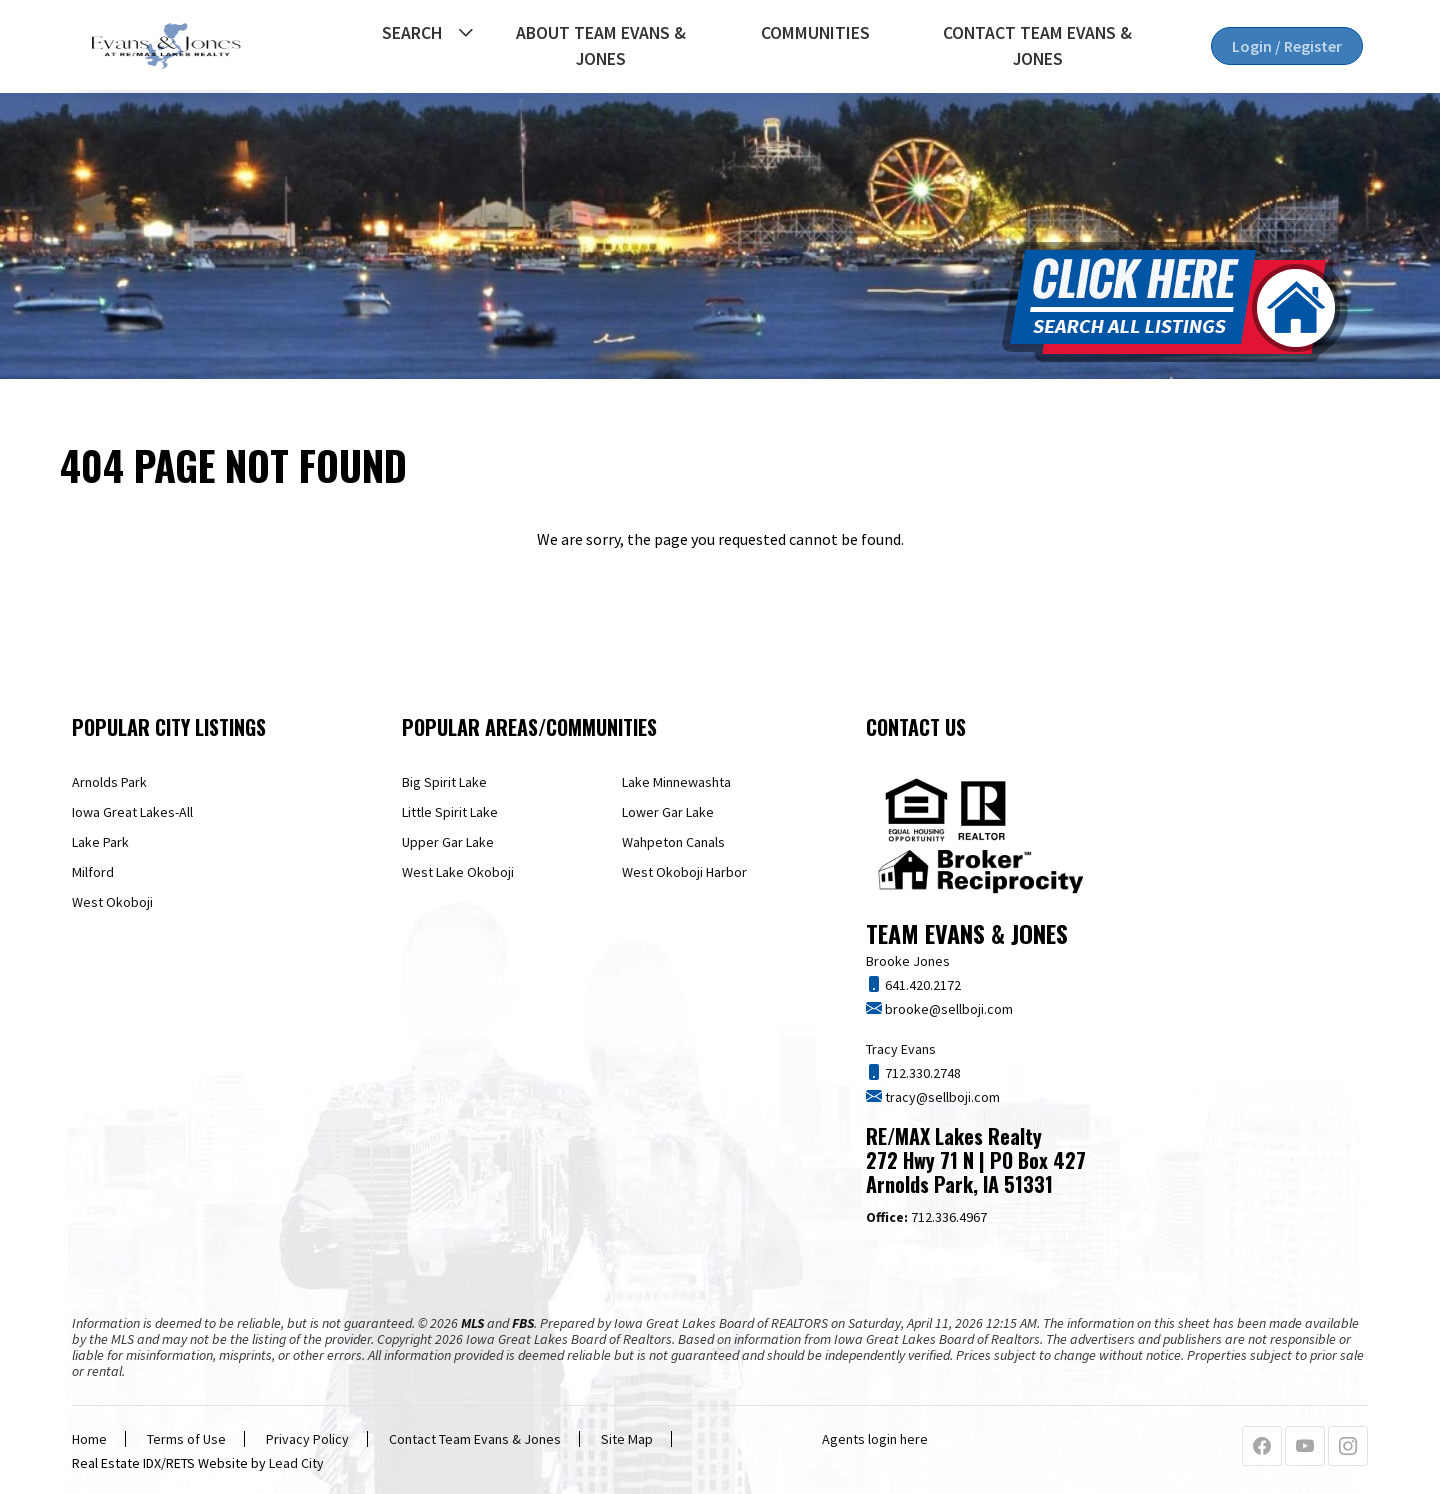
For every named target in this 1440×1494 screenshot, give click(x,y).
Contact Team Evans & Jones (1037, 46)
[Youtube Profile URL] (1305, 1447)
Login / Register (1287, 46)
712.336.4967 (926, 1217)
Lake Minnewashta (676, 782)
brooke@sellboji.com (947, 1009)
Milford (93, 872)
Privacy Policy (307, 1439)
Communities (815, 33)
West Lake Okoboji (458, 872)
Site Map (627, 1439)
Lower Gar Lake (668, 812)
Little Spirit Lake (450, 812)
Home (89, 1439)
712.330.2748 (921, 1073)
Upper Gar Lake (448, 842)
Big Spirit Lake (444, 782)
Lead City (296, 1463)
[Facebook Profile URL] (1262, 1447)
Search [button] (412, 33)
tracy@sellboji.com (941, 1097)
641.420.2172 (921, 985)
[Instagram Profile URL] (1348, 1447)
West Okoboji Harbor (684, 872)
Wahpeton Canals (673, 842)
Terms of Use (186, 1439)
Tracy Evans (901, 1049)
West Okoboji (112, 902)
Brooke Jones (908, 961)
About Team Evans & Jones (601, 46)
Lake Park (100, 842)
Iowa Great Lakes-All (132, 812)
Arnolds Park (109, 782)
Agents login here (875, 1439)
